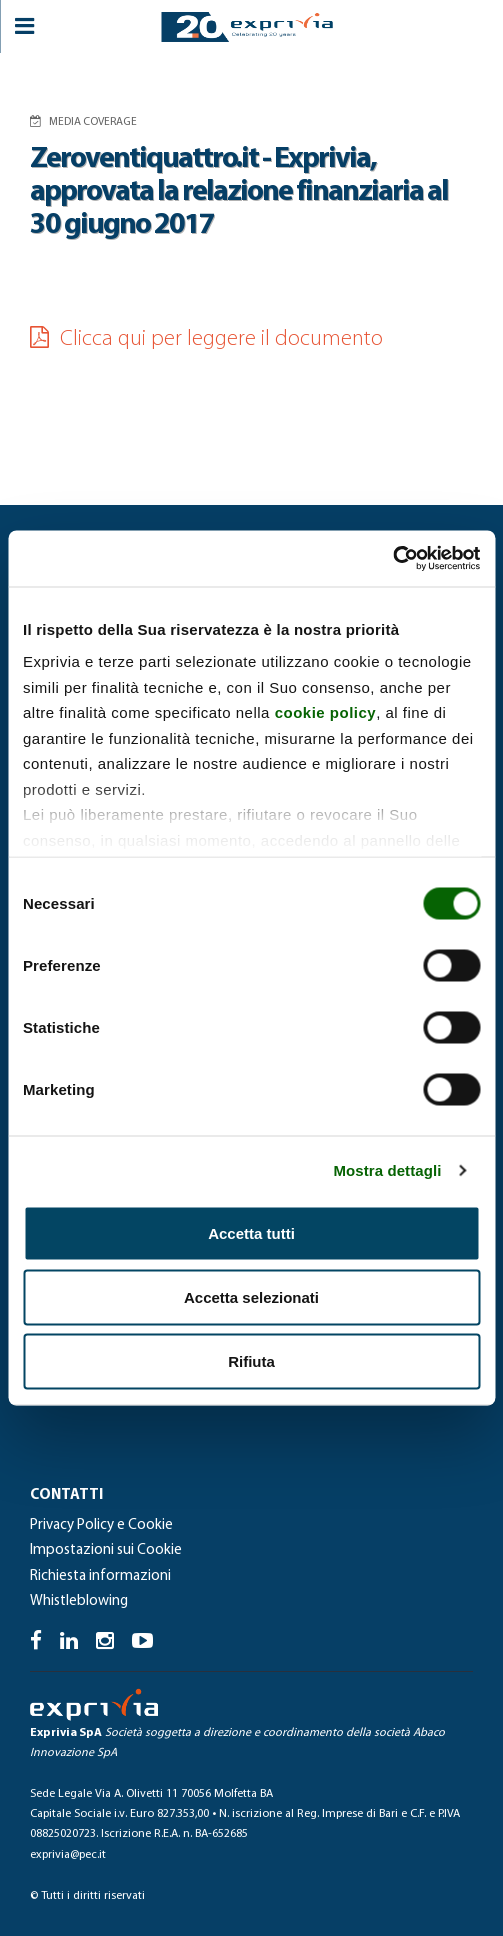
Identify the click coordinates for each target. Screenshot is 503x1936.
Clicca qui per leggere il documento (206, 339)
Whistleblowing (79, 1601)
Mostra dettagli (387, 1170)
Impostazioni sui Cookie (106, 1550)
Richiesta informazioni (100, 1576)
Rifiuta (251, 1360)
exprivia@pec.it (68, 1855)
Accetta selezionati (251, 1296)
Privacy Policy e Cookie (101, 1525)
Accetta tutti (251, 1232)
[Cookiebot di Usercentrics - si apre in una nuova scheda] (392, 559)
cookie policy (326, 712)
